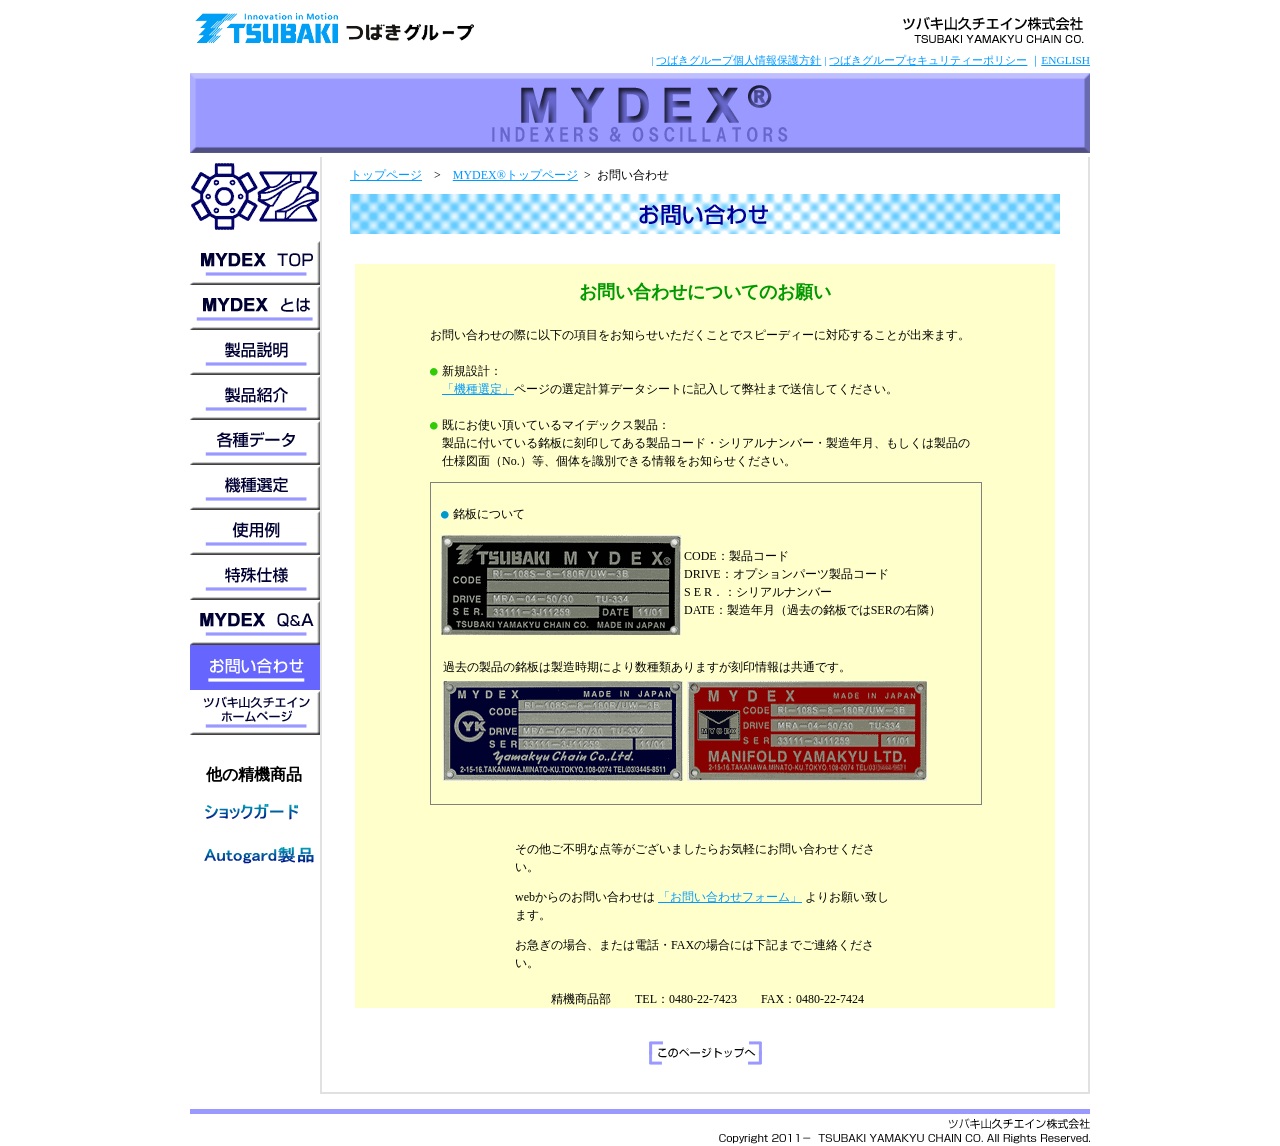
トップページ (386, 175)
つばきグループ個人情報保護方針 (738, 60)
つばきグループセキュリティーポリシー (928, 60)
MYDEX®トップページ (515, 175)
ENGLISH (1065, 60)
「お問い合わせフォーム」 (730, 897)
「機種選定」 (478, 389)
